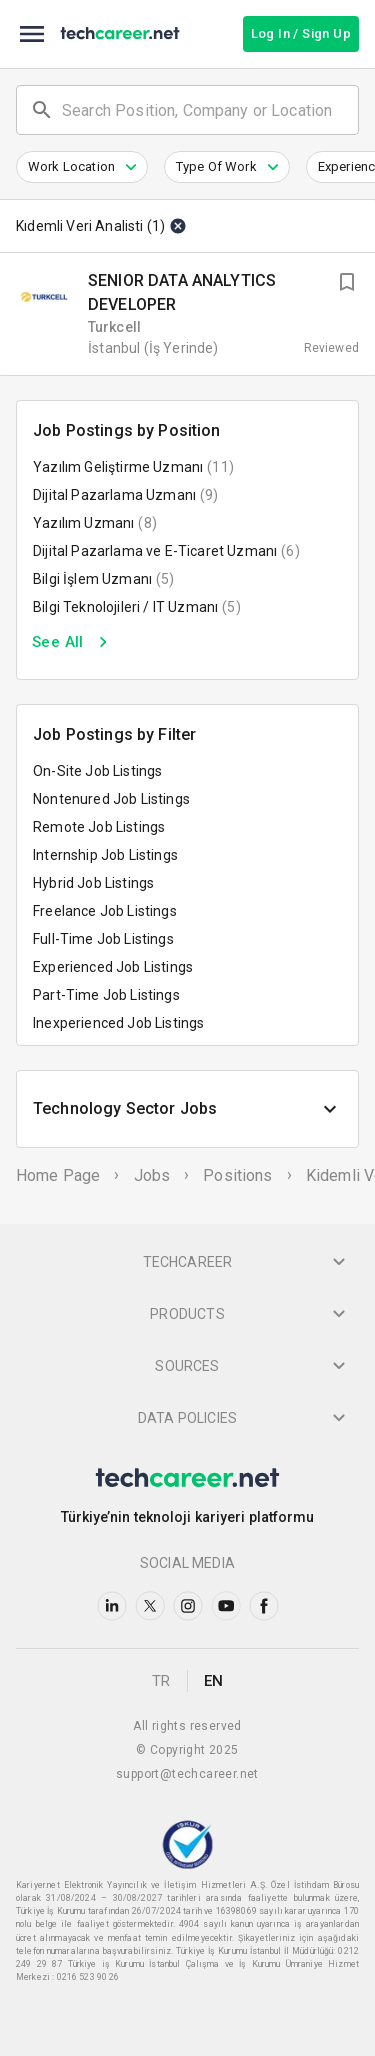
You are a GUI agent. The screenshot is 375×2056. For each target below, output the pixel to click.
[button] (82, 167)
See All (73, 642)
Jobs (152, 1175)
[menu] (32, 34)
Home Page (58, 1175)
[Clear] (176, 226)
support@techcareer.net (187, 1774)
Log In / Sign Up (301, 33)
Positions (237, 1175)
